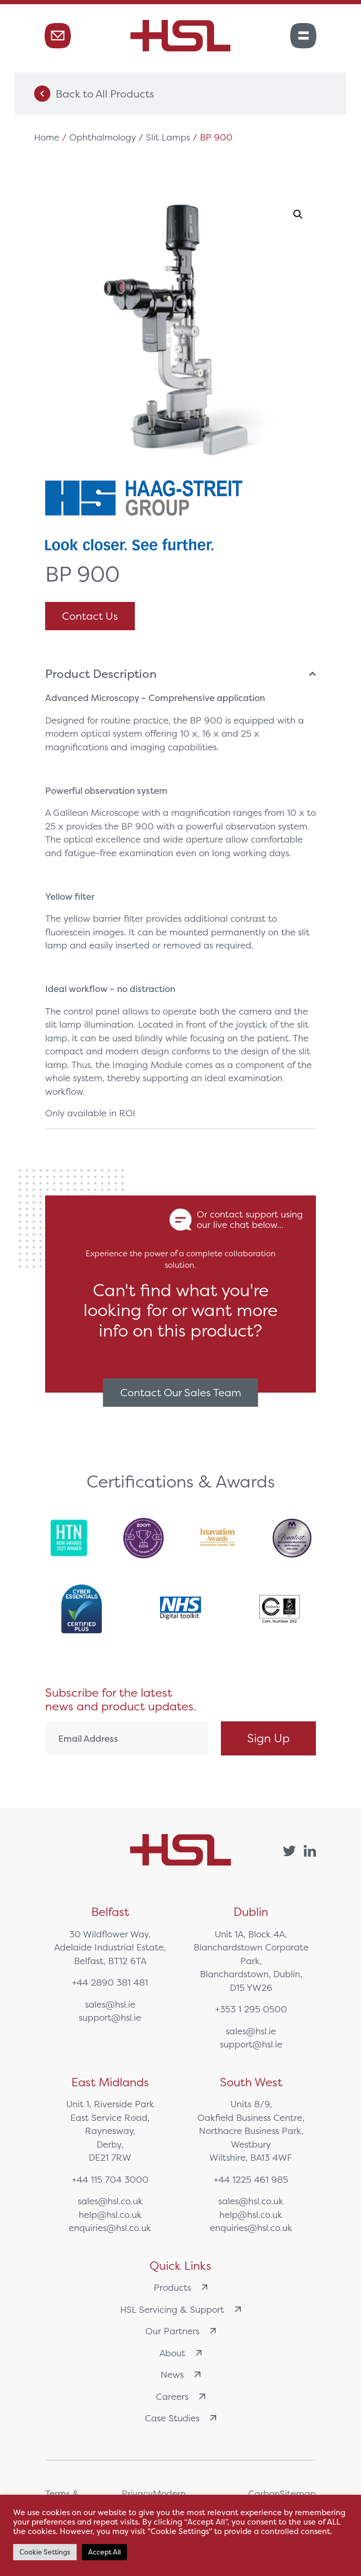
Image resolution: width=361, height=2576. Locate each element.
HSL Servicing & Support (180, 2309)
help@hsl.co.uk (110, 2214)
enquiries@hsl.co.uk (110, 2227)
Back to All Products (94, 93)
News (180, 2374)
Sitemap (298, 2493)
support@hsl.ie (110, 2017)
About (180, 2352)
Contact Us (90, 615)
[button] (298, 214)
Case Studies (180, 2417)
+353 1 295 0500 (251, 2008)
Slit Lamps (168, 137)
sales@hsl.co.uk (110, 2200)
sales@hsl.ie (110, 2004)
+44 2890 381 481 (110, 1982)
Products (180, 2287)
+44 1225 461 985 (251, 2179)
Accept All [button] (104, 2552)
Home (46, 137)
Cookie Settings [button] (44, 2552)
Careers (180, 2396)
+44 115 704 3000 (110, 2179)
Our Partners (180, 2330)
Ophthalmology (102, 137)
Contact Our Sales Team (180, 1392)
